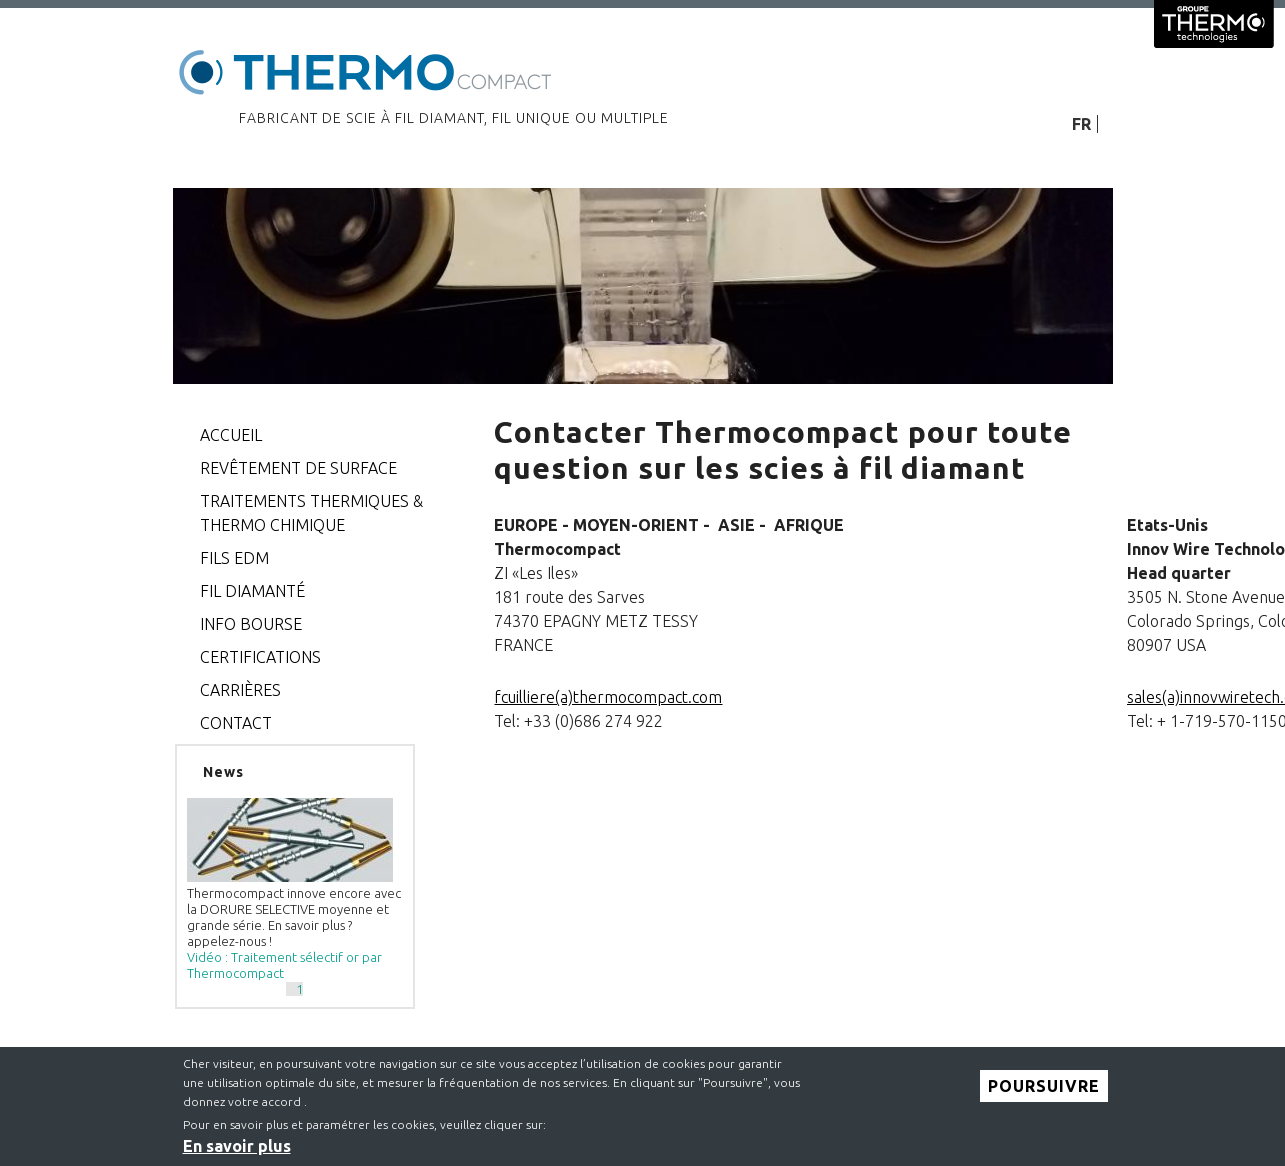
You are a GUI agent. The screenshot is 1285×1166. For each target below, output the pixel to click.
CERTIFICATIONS (260, 657)
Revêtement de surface (298, 468)
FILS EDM (234, 558)
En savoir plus (237, 1154)
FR (1081, 124)
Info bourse (251, 624)
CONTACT (236, 723)
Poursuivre (1044, 1093)
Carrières (240, 690)
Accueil (231, 435)
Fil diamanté (252, 591)
